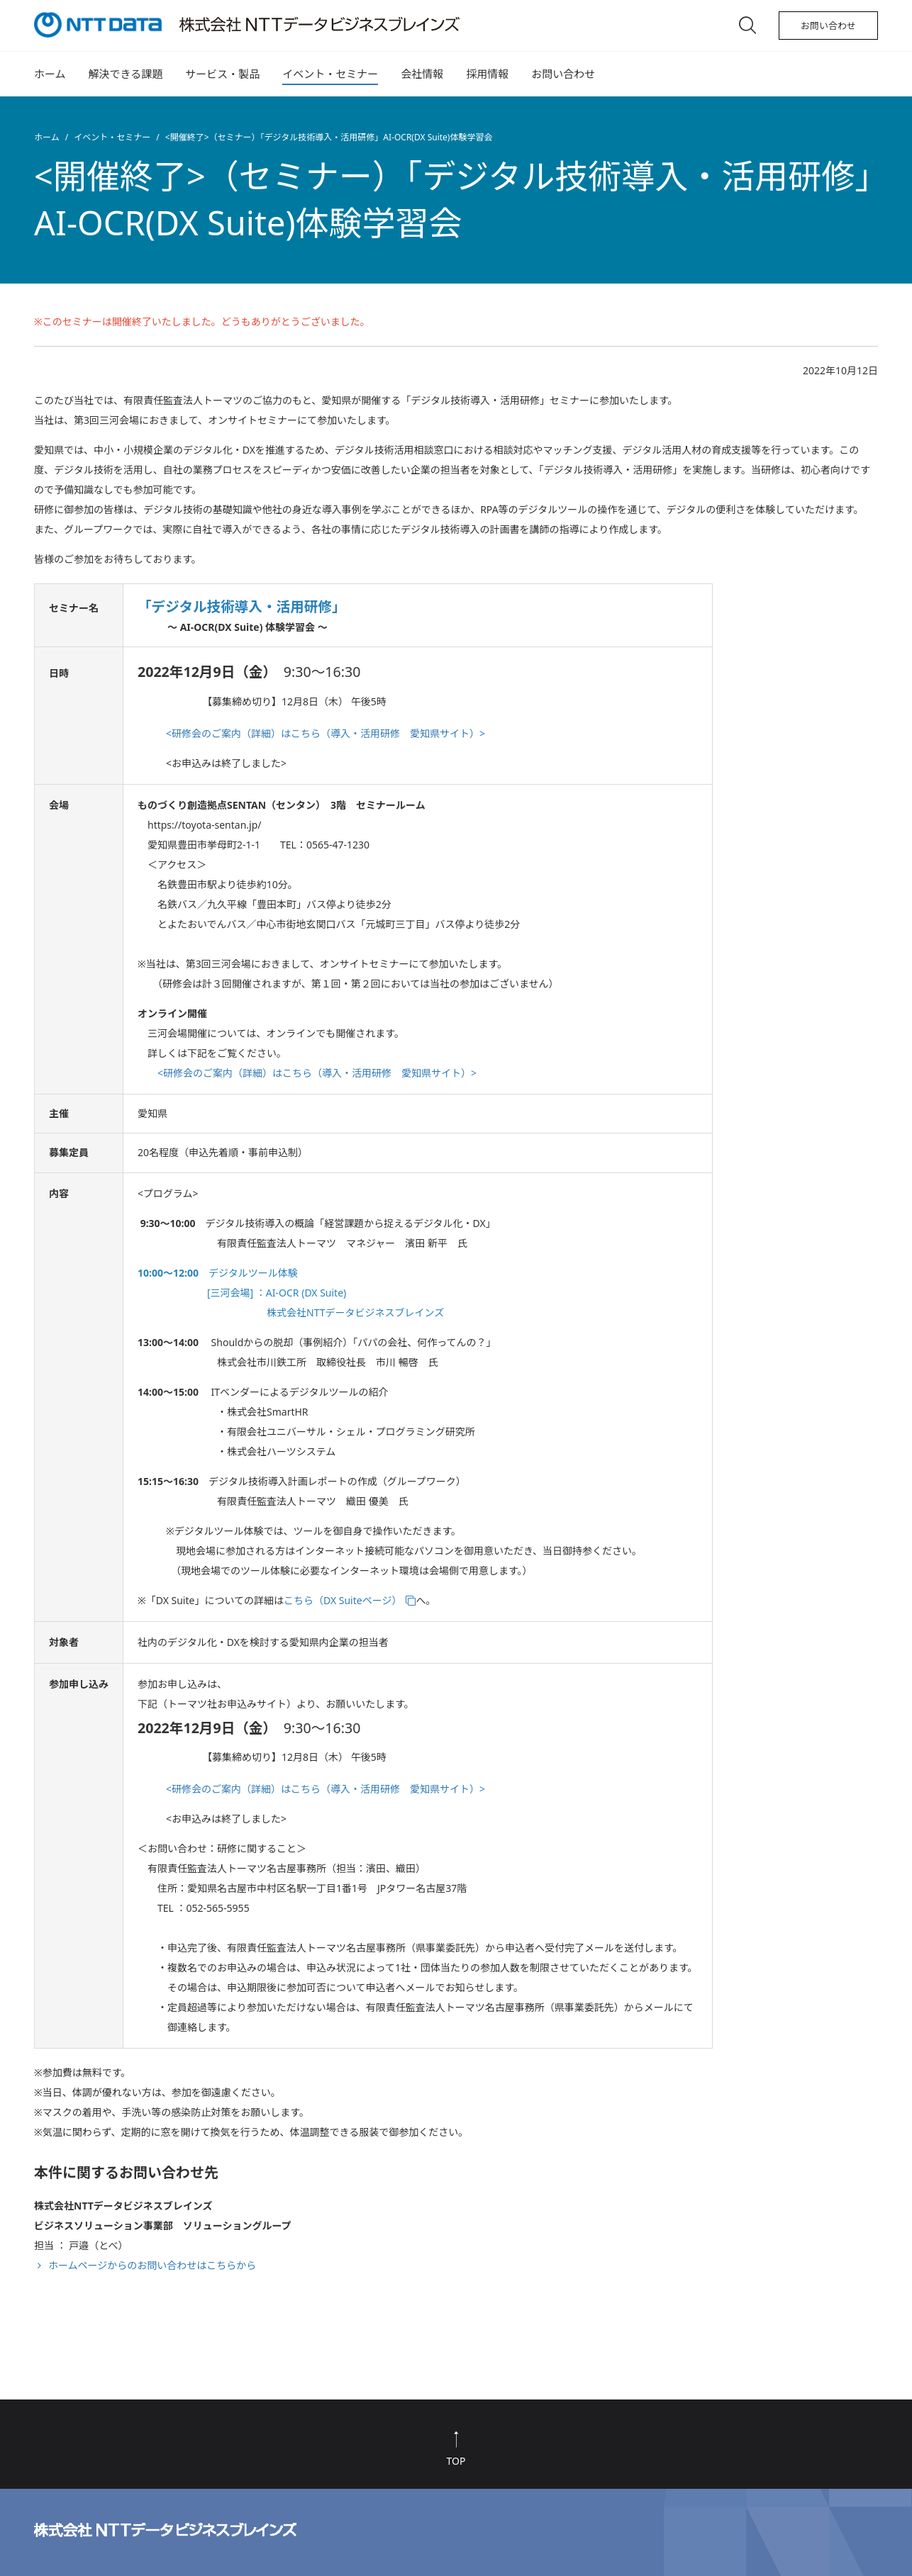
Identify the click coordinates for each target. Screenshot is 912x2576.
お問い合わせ (828, 25)
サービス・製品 (222, 74)
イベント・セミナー (330, 74)
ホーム (50, 74)
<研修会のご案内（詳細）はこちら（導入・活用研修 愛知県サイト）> (325, 733)
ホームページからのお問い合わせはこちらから (152, 2265)
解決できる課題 (126, 74)
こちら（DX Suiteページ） (342, 1600)
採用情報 (487, 74)
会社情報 (422, 74)
